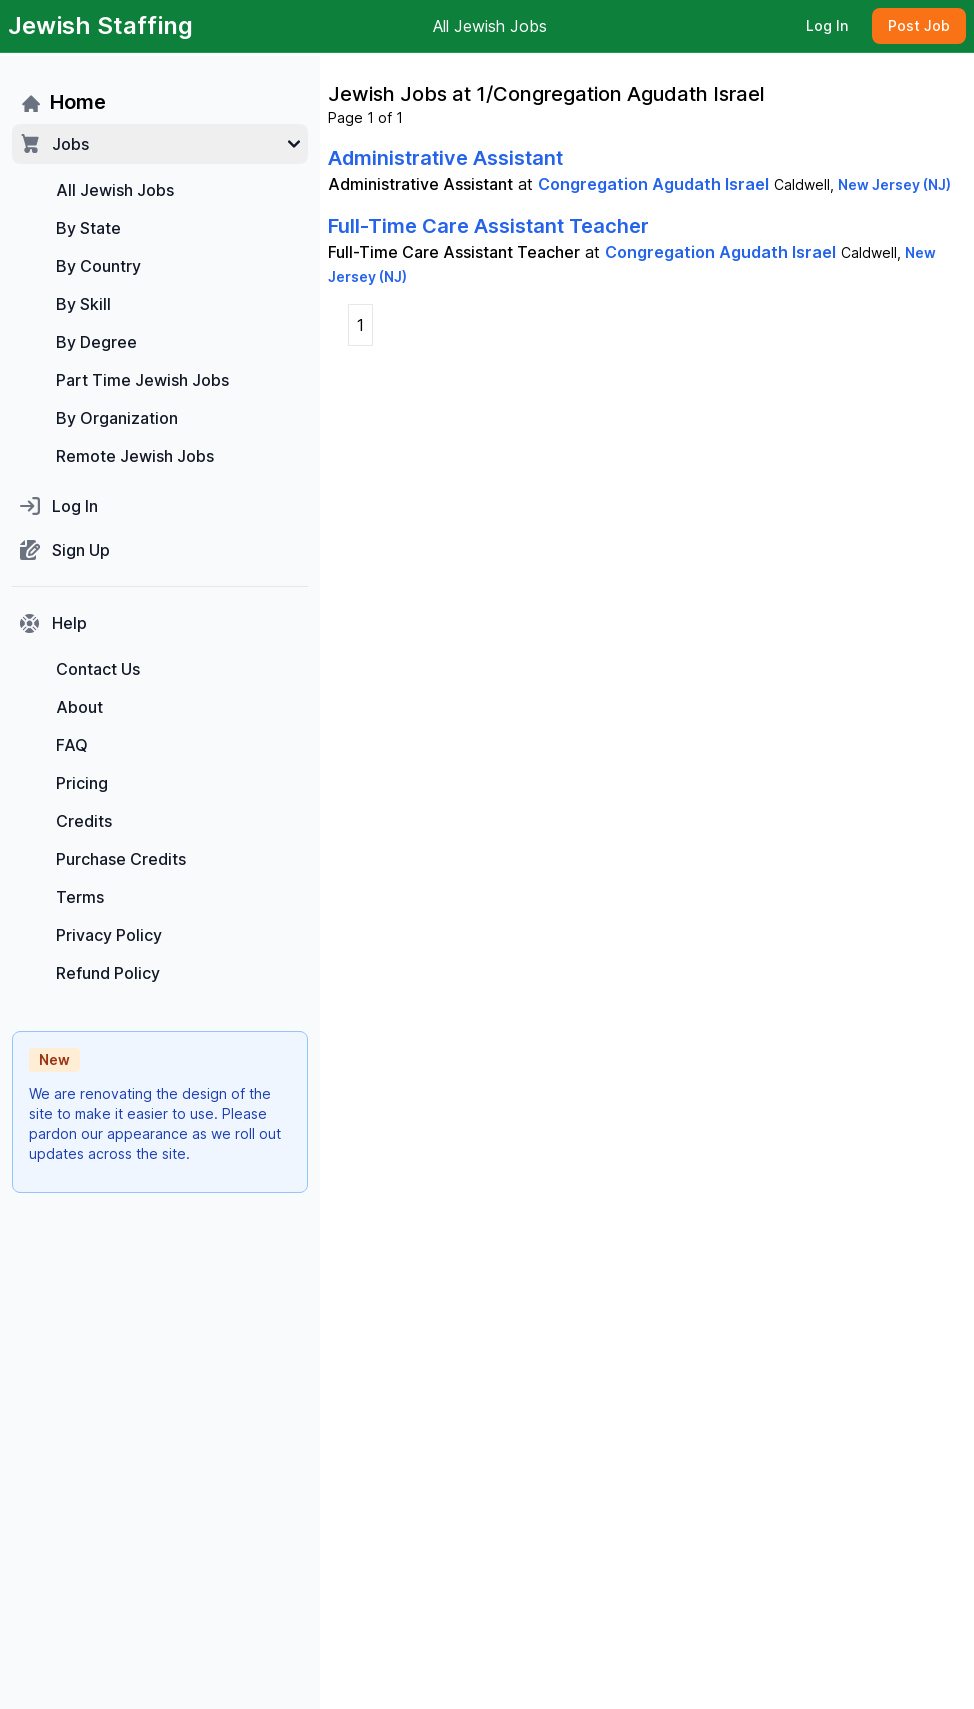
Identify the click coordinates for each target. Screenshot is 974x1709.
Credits (84, 821)
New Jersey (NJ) (894, 184)
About (79, 707)
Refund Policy (108, 973)
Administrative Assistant (445, 158)
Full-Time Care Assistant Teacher (488, 226)
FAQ (72, 745)
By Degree (96, 342)
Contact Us (98, 669)
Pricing (82, 783)
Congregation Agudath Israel (653, 184)
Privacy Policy (109, 935)
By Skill (83, 304)
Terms (80, 897)
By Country (98, 266)
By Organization (117, 418)
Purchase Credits (121, 859)
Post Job (919, 25)
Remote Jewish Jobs (135, 456)
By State (88, 228)
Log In (827, 25)
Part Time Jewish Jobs (142, 380)
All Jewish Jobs (490, 26)
